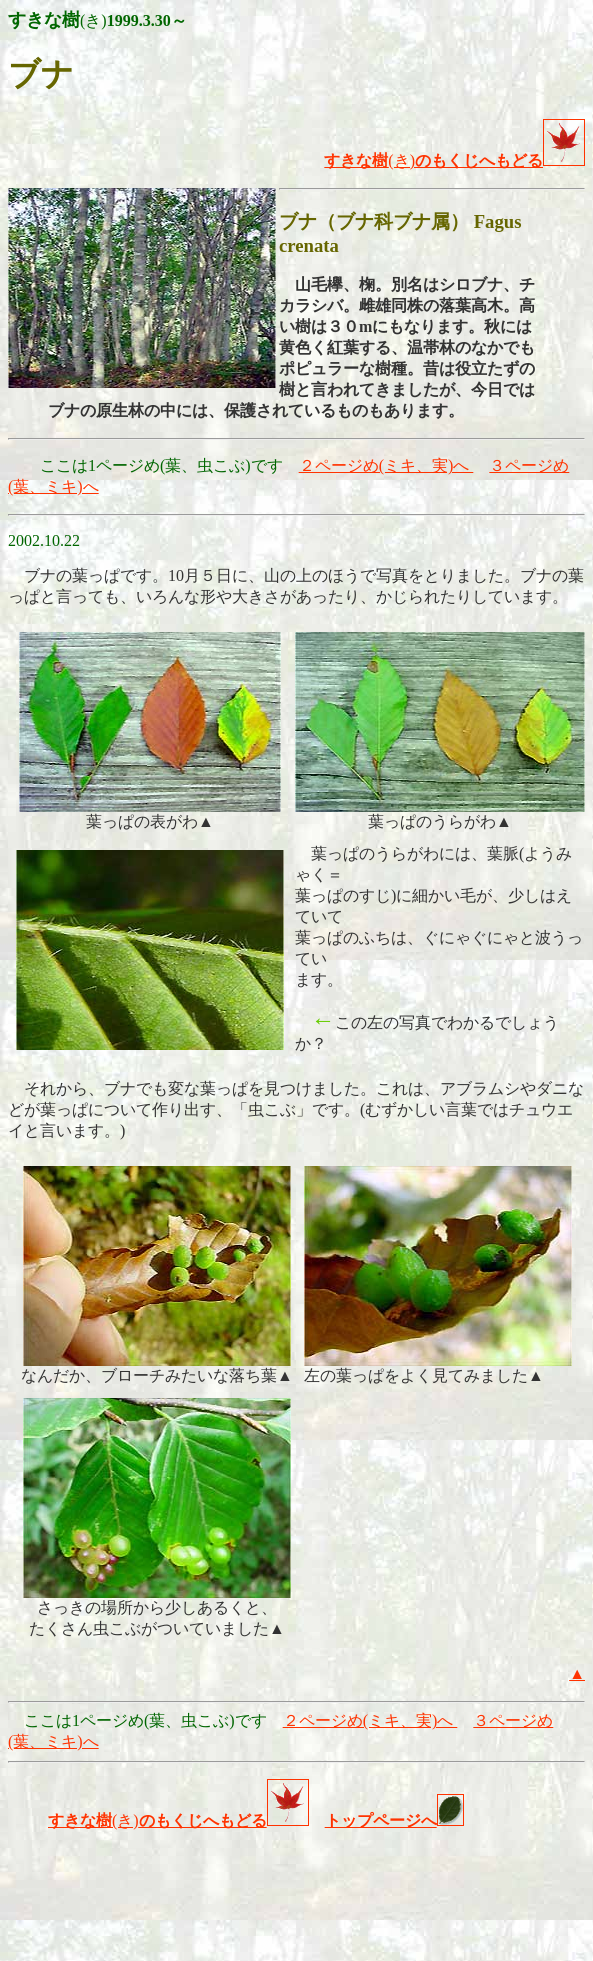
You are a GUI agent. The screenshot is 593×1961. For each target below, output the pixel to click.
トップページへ (381, 1820)
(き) (369, 160)
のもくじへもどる (500, 160)
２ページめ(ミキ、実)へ (386, 465)
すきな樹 (80, 1820)
